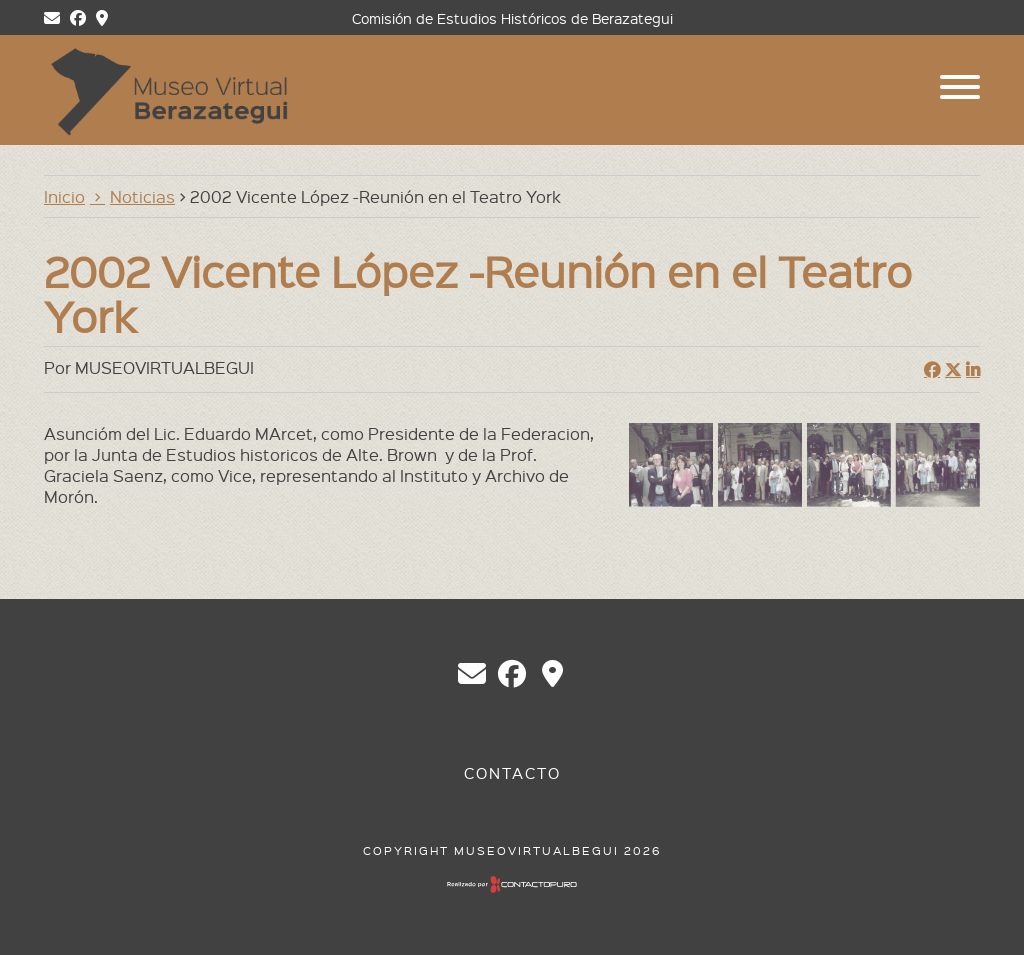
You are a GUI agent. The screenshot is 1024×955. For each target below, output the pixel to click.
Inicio (64, 196)
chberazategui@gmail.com (472, 674)
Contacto (512, 773)
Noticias (142, 196)
